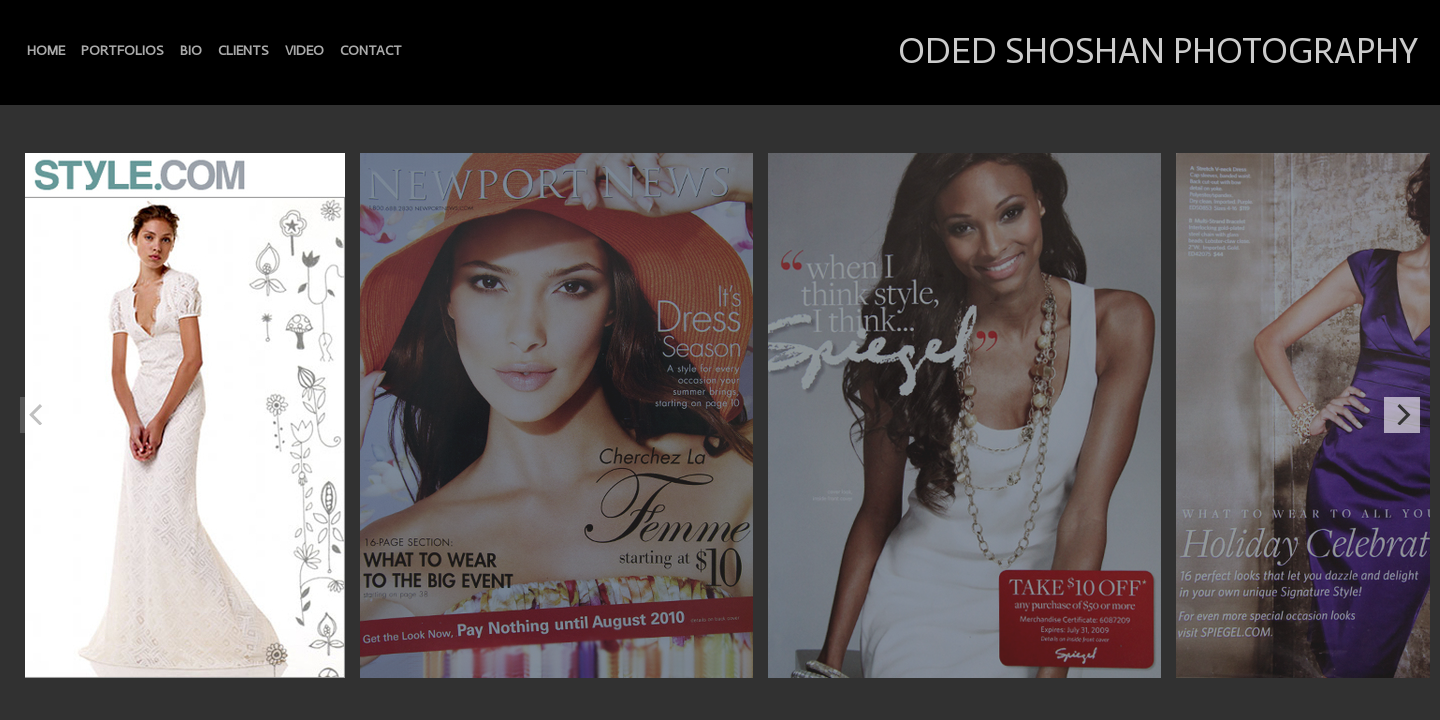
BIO (191, 50)
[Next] (1402, 415)
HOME (46, 50)
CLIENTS (243, 50)
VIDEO (304, 50)
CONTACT (371, 50)
